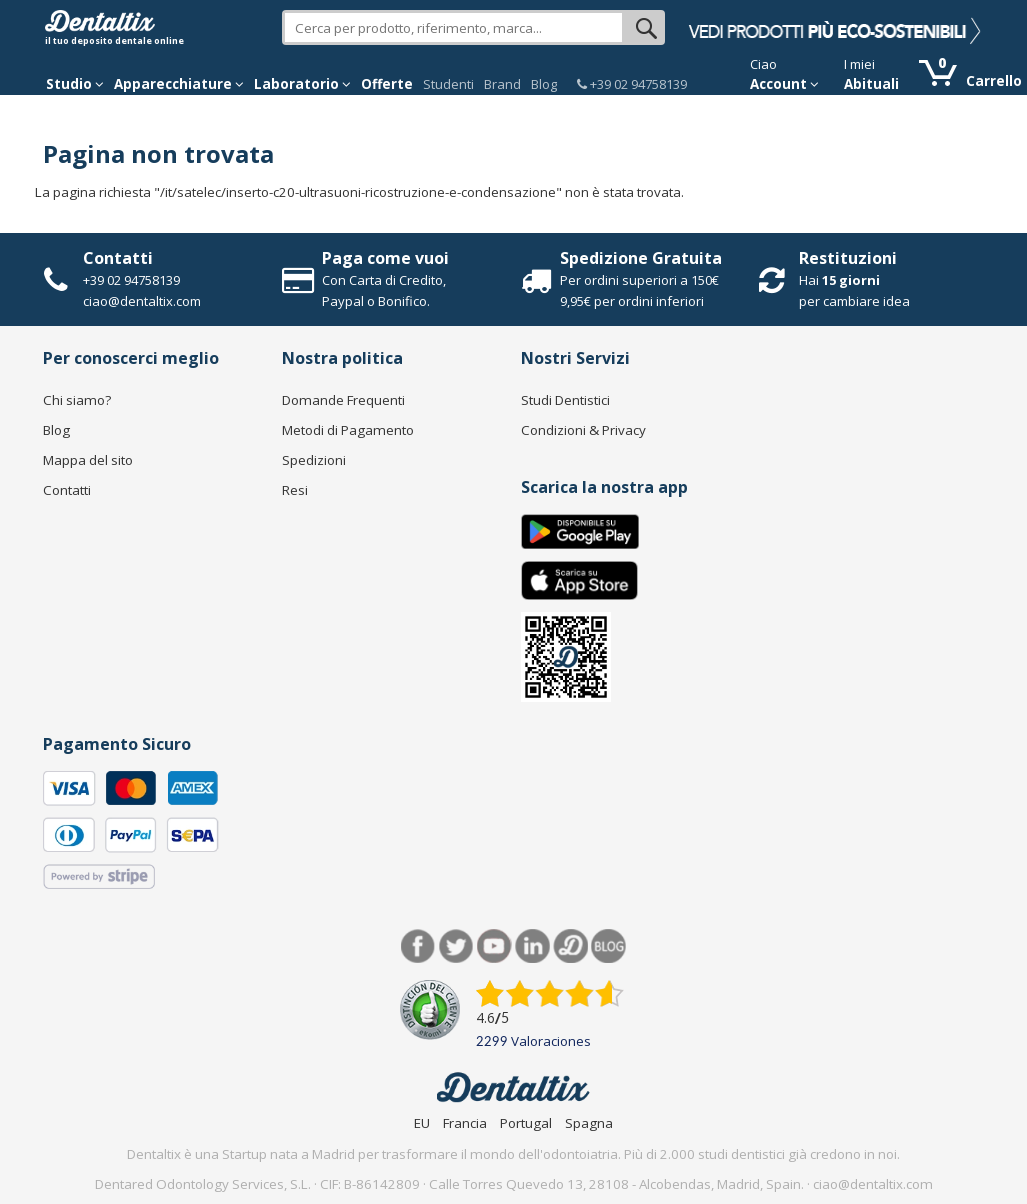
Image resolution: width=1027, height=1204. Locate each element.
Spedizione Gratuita (641, 258)
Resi (295, 490)
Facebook (418, 946)
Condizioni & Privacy (583, 430)
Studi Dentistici (565, 400)
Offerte (387, 84)
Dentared (570, 946)
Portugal (526, 1123)
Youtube (494, 946)
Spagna (589, 1123)
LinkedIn (532, 946)
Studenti (448, 84)
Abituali (871, 84)
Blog (544, 84)
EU (422, 1123)
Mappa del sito (88, 460)
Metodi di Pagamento (348, 430)
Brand (502, 84)
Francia (465, 1123)
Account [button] (784, 84)
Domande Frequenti (343, 400)
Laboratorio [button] (302, 84)
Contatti (118, 258)
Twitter (456, 946)
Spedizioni (314, 460)
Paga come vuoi (385, 258)
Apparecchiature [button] (179, 84)
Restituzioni (848, 258)
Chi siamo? (77, 400)
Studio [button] (75, 84)
